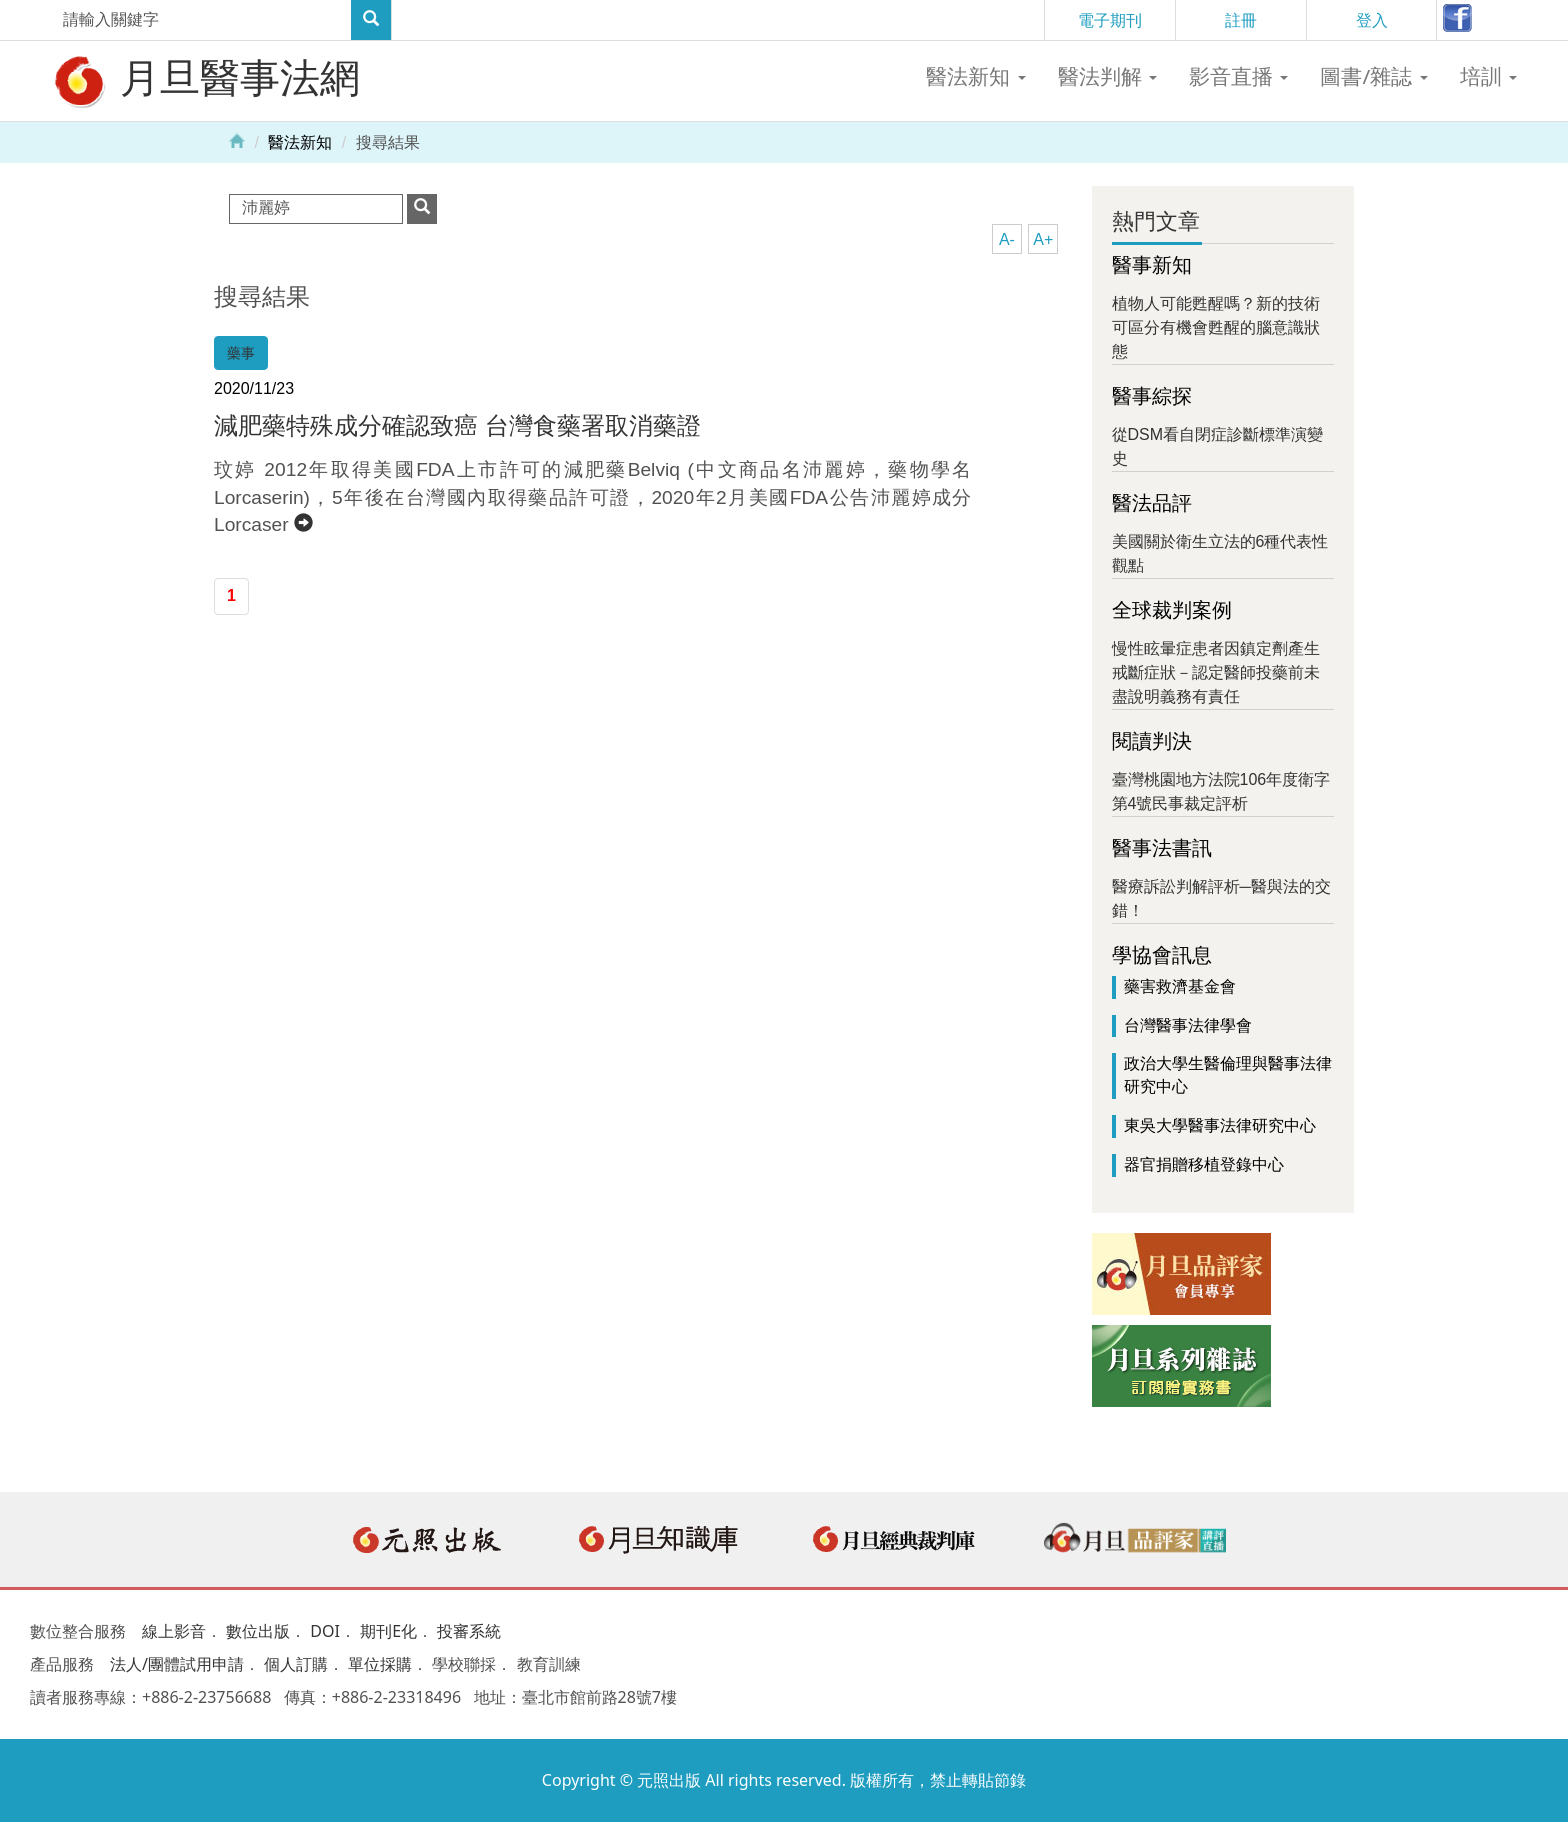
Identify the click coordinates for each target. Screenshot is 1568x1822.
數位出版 (258, 1631)
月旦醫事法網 (205, 80)
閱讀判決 (1152, 741)
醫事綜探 (1152, 396)
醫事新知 (1152, 265)
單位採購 (380, 1664)
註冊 (1241, 20)
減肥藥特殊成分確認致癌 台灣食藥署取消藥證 (457, 425)
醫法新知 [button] (975, 76)
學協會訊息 (1162, 955)
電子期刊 (1110, 20)
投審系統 (469, 1631)
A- (1007, 239)
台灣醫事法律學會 (1188, 1025)
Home (237, 140)
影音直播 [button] (1238, 76)
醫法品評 (1152, 503)
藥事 (241, 353)
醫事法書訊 (1162, 848)
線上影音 (174, 1631)
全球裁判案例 (1172, 610)
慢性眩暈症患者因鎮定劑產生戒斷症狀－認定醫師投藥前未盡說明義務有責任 (1216, 672)
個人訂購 (296, 1664)
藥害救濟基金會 (1180, 986)
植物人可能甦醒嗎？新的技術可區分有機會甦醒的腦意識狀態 (1216, 327)
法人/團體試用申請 (177, 1664)
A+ (1043, 239)
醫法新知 (300, 142)
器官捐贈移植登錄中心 (1204, 1164)
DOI (325, 1631)
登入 (1372, 20)
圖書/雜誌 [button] (1373, 76)
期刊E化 (388, 1631)
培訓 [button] (1488, 76)
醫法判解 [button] (1107, 76)
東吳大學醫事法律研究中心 (1220, 1125)
